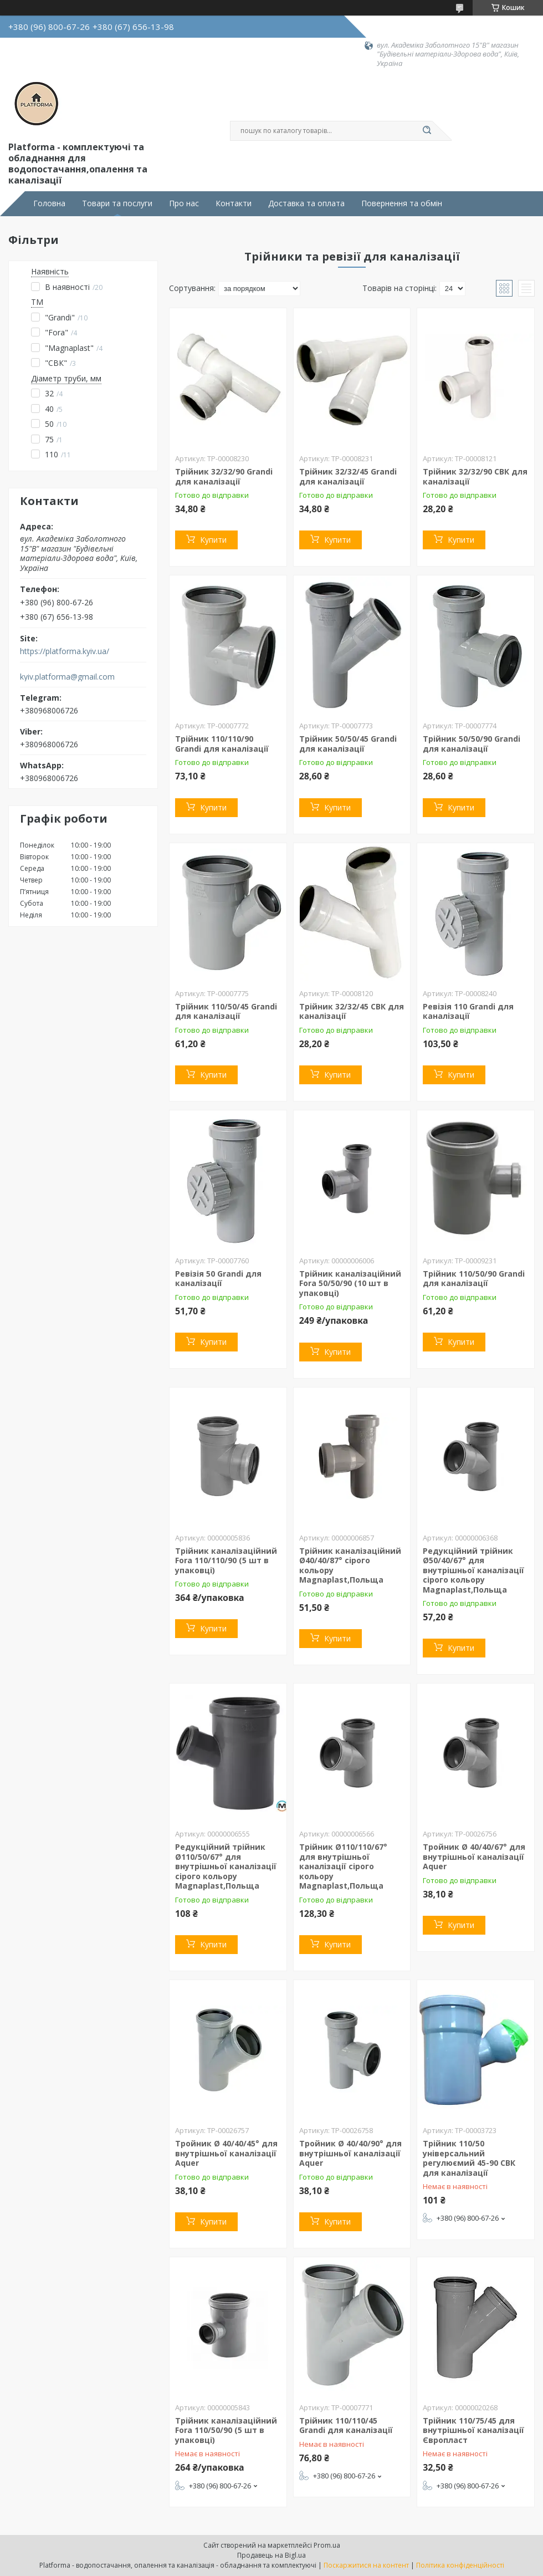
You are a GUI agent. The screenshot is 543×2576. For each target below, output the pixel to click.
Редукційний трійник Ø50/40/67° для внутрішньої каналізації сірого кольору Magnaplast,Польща (473, 1570)
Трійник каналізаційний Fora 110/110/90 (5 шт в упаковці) (226, 1560)
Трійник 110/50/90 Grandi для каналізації (474, 1278)
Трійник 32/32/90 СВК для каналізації (475, 476)
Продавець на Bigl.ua (271, 2555)
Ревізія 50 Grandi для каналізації (218, 1278)
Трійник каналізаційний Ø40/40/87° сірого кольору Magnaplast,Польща (350, 1565)
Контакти (234, 203)
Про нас (184, 203)
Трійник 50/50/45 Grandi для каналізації (348, 743)
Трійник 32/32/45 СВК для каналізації (351, 1011)
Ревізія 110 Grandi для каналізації (468, 1011)
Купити (213, 539)
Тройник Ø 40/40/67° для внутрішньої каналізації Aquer (474, 1856)
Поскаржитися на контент (366, 2565)
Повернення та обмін (401, 203)
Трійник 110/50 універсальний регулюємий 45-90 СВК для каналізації (469, 2158)
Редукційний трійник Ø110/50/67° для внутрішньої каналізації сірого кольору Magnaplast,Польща (225, 1866)
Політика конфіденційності (460, 2565)
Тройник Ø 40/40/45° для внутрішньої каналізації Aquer (226, 2153)
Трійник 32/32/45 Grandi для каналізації (348, 476)
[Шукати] (427, 131)
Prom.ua (327, 2545)
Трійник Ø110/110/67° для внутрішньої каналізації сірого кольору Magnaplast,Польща (343, 1866)
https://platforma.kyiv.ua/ (64, 651)
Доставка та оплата (306, 203)
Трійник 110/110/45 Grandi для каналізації (346, 2425)
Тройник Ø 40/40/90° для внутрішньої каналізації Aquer (350, 2153)
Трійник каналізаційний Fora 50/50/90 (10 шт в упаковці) (350, 1283)
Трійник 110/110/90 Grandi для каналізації (222, 743)
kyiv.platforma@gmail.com (67, 677)
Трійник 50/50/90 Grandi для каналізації (471, 743)
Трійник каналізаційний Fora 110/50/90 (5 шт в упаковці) (226, 2430)
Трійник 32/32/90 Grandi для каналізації (224, 476)
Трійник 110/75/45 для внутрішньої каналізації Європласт (473, 2430)
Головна (49, 203)
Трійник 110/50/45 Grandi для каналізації (226, 1011)
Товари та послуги (117, 203)
